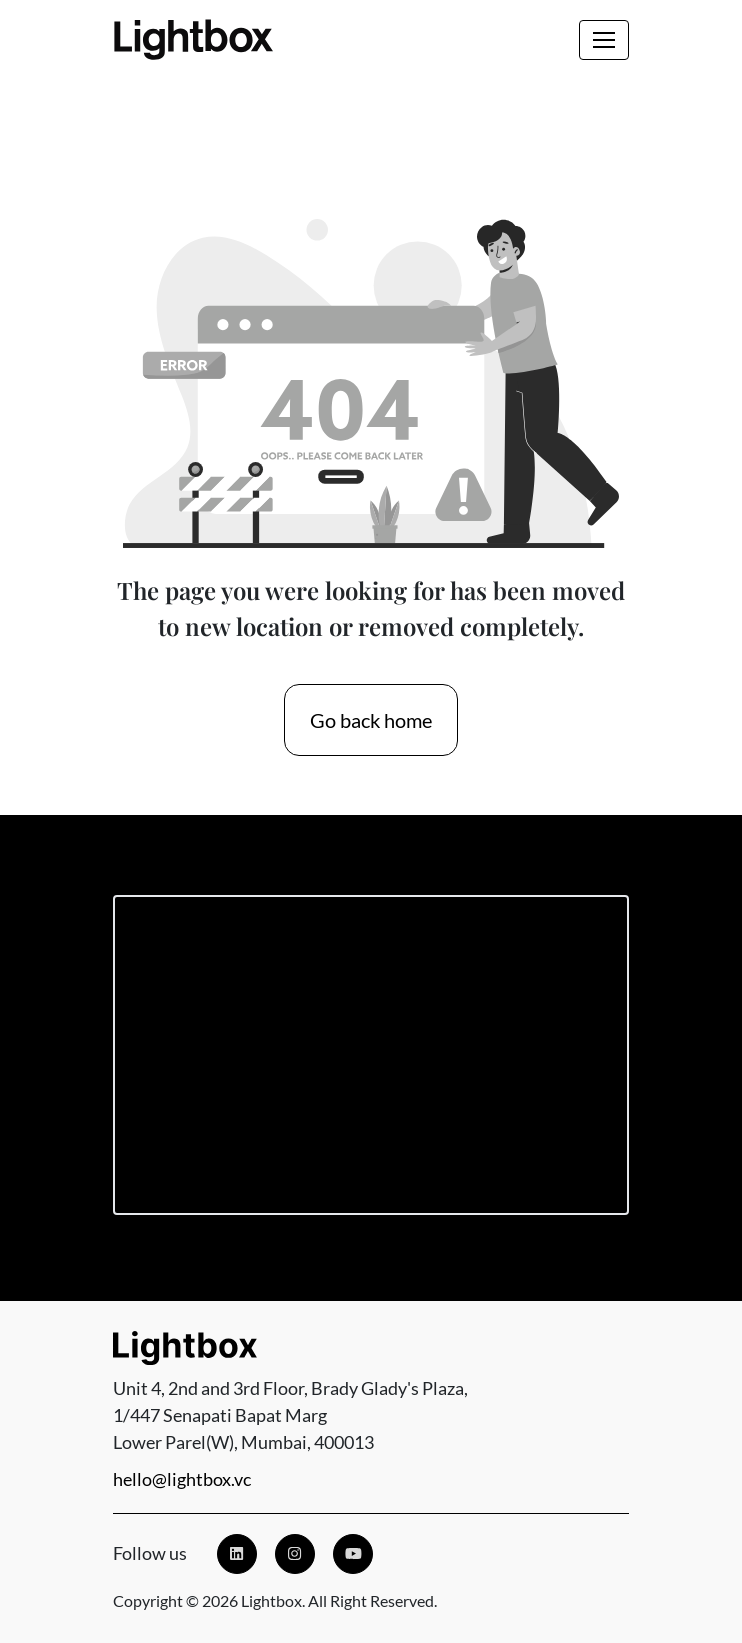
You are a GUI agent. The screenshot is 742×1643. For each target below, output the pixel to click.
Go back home (371, 720)
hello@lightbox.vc (182, 1479)
